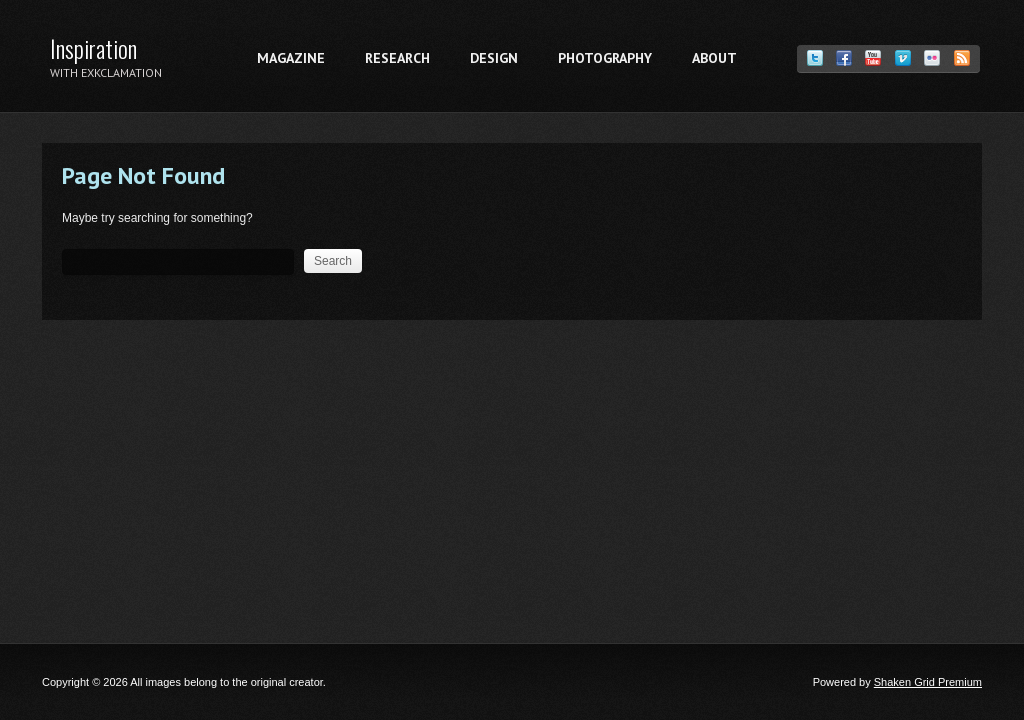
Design (494, 58)
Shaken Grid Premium (928, 682)
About (714, 58)
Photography (605, 58)
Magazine (291, 58)
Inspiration (93, 48)
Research (397, 58)
